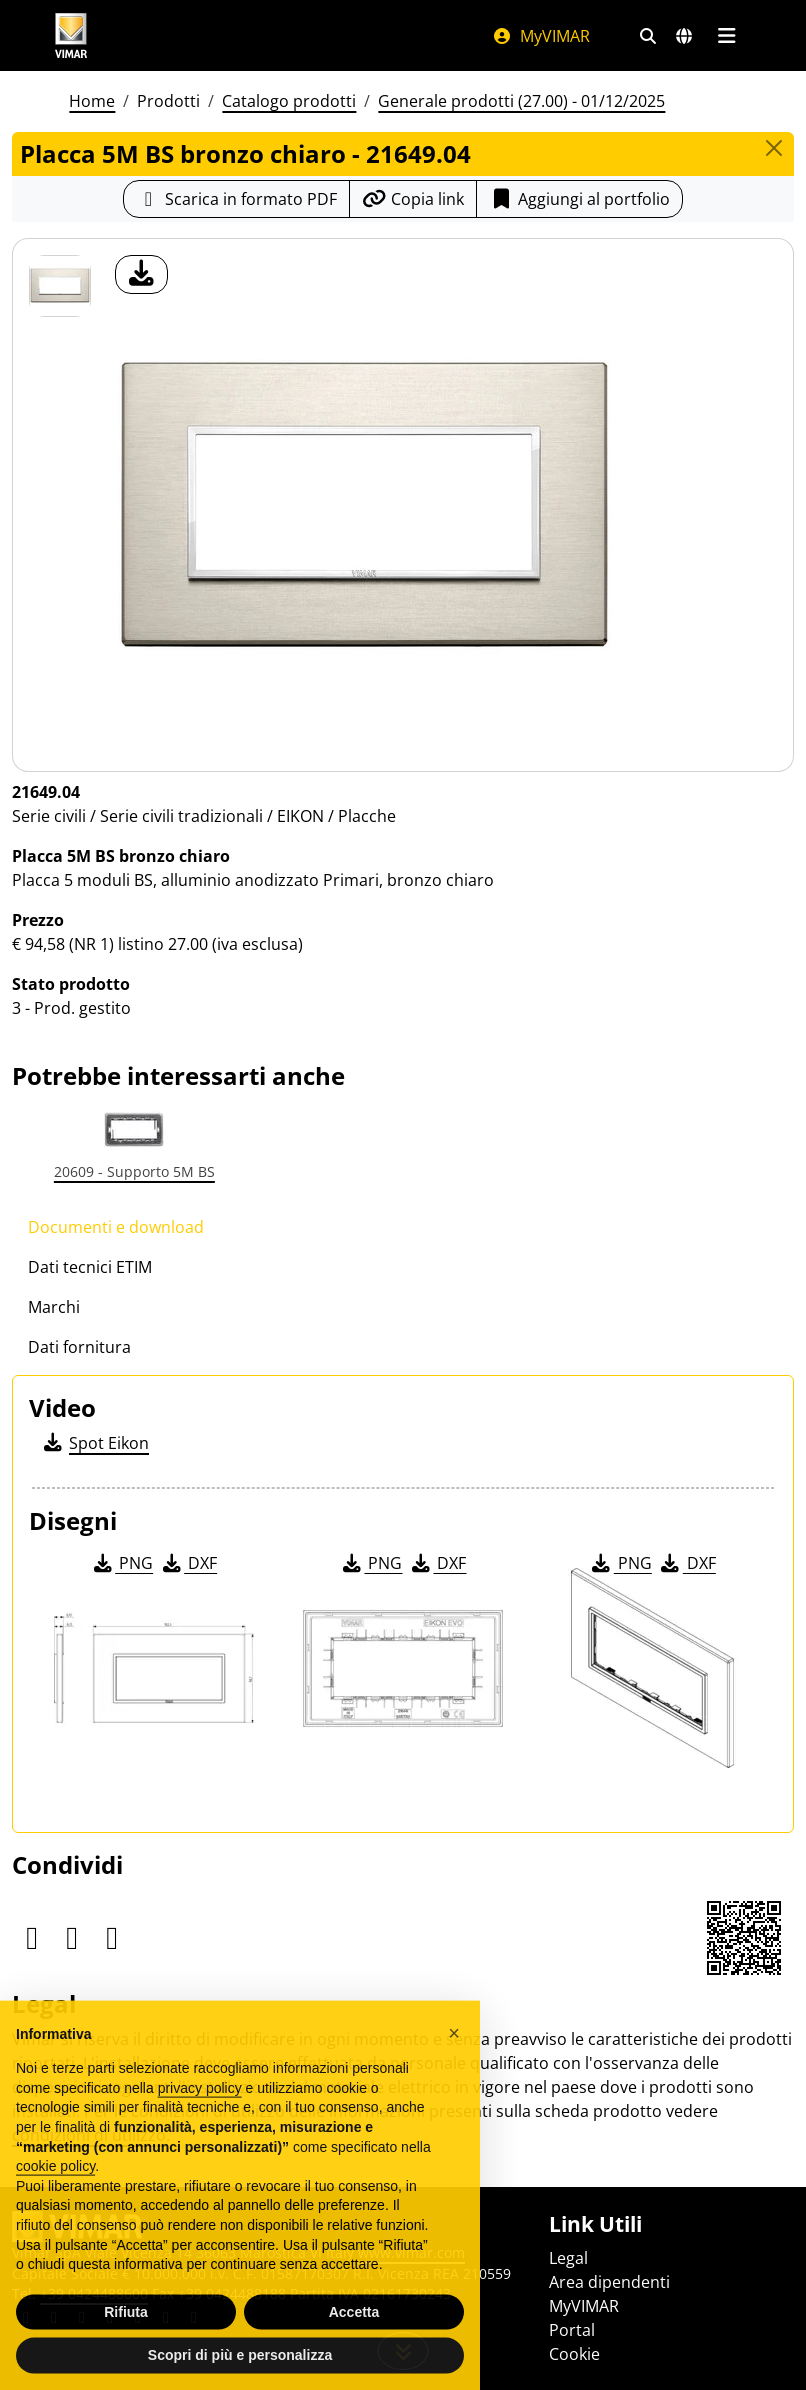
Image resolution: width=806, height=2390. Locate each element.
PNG (121, 1563)
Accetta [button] (354, 2336)
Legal (568, 2258)
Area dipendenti (609, 2282)
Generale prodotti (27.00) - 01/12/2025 (521, 101)
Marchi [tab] (54, 1307)
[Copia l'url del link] (413, 199)
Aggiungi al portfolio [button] (579, 199)
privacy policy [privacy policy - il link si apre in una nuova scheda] (200, 2112)
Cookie (574, 2354)
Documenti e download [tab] (116, 1227)
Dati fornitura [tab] (79, 1347)
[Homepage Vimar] (71, 35)
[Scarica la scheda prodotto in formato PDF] (236, 199)
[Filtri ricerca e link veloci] (648, 36)
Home (92, 101)
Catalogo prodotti (289, 101)
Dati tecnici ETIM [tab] (90, 1267)
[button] (454, 2057)
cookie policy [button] (55, 2191)
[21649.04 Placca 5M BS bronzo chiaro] (60, 286)
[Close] (774, 148)
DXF (188, 1563)
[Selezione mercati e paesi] (684, 36)
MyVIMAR (541, 36)
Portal (572, 2330)
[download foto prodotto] (141, 274)
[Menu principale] (726, 36)
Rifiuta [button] (126, 2336)
